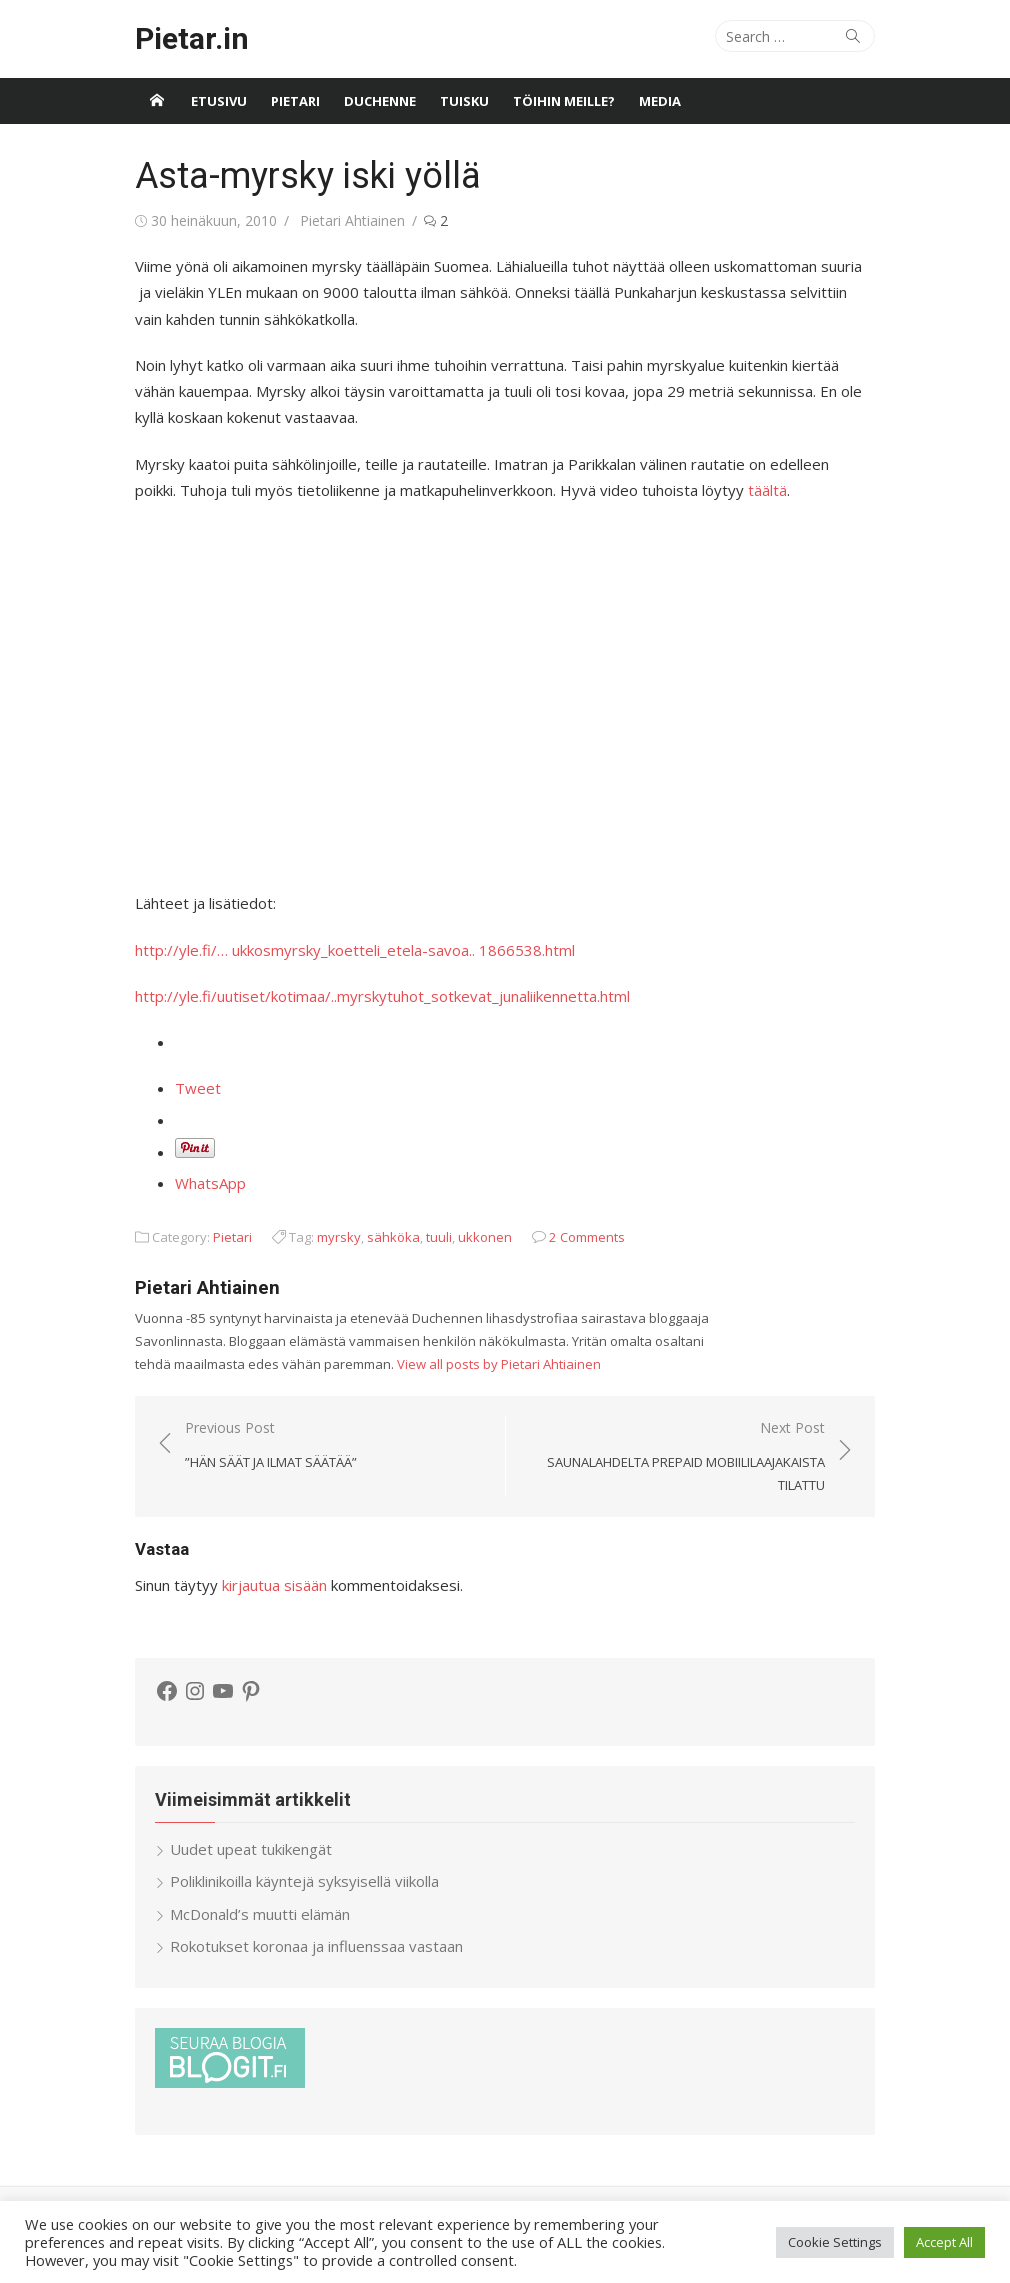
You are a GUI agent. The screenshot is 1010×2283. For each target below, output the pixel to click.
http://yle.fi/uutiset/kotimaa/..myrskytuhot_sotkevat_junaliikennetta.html (382, 996)
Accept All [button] (944, 2242)
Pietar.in (192, 38)
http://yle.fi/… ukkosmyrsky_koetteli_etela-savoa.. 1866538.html (355, 950)
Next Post (675, 1457)
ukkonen (485, 1237)
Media (660, 101)
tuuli (439, 1237)
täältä (767, 490)
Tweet (198, 1088)
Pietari (295, 101)
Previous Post (271, 1445)
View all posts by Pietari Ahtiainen (499, 1364)
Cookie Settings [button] (835, 2242)
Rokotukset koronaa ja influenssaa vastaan (316, 1946)
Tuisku (464, 101)
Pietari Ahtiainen (352, 220)
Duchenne (380, 101)
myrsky (339, 1237)
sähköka (393, 1237)
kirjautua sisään (274, 1585)
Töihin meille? (564, 101)
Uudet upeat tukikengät (251, 1849)
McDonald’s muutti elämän (260, 1914)
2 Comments (587, 1237)
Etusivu (219, 101)
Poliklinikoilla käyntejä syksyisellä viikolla (304, 1881)
